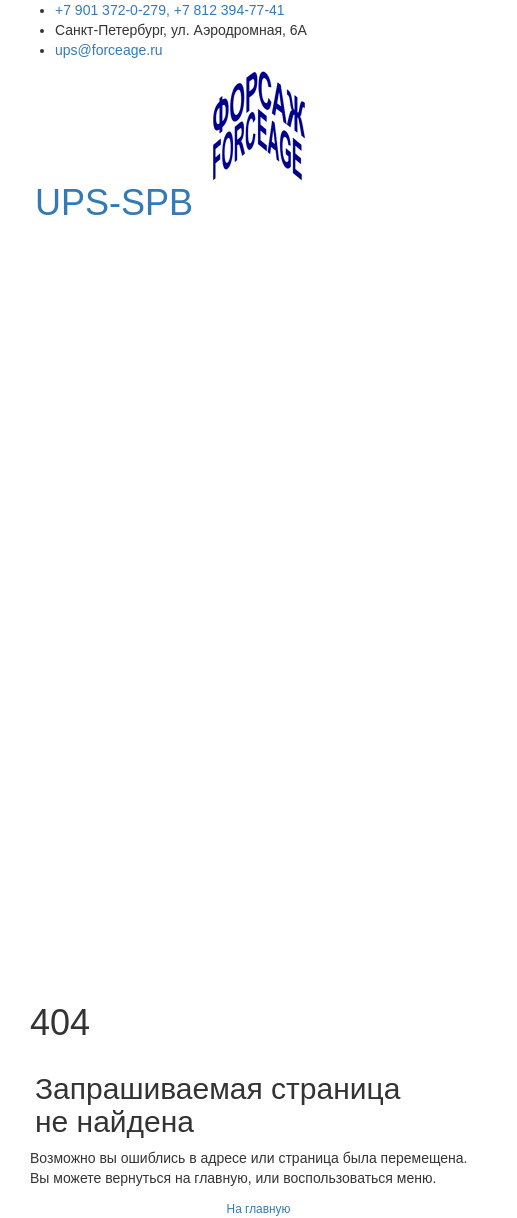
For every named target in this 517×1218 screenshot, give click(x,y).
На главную (259, 1209)
